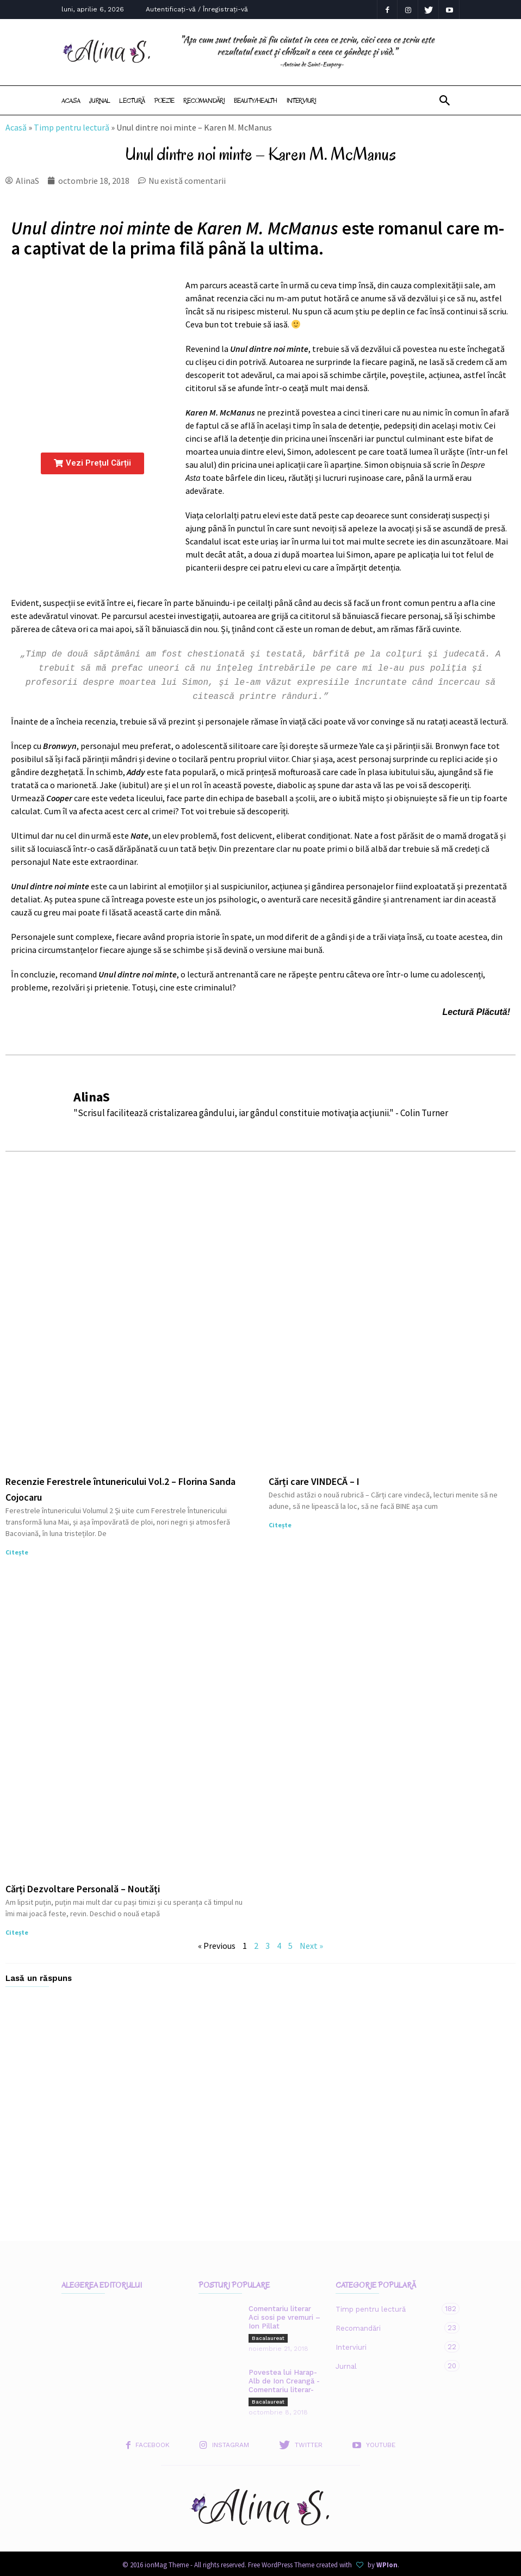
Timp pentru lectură (71, 127)
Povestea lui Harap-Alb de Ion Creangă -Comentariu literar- (284, 2376)
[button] (445, 101)
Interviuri (301, 100)
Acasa (70, 100)
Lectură (132, 100)
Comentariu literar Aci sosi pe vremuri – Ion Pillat (284, 2313)
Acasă (16, 127)
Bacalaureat (268, 2334)
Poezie (164, 100)
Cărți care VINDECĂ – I (314, 1477)
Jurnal (99, 100)
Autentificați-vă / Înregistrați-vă (197, 9)
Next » (311, 1941)
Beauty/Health (255, 100)
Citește (16, 1548)
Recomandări (203, 100)
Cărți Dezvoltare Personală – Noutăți (82, 1884)
